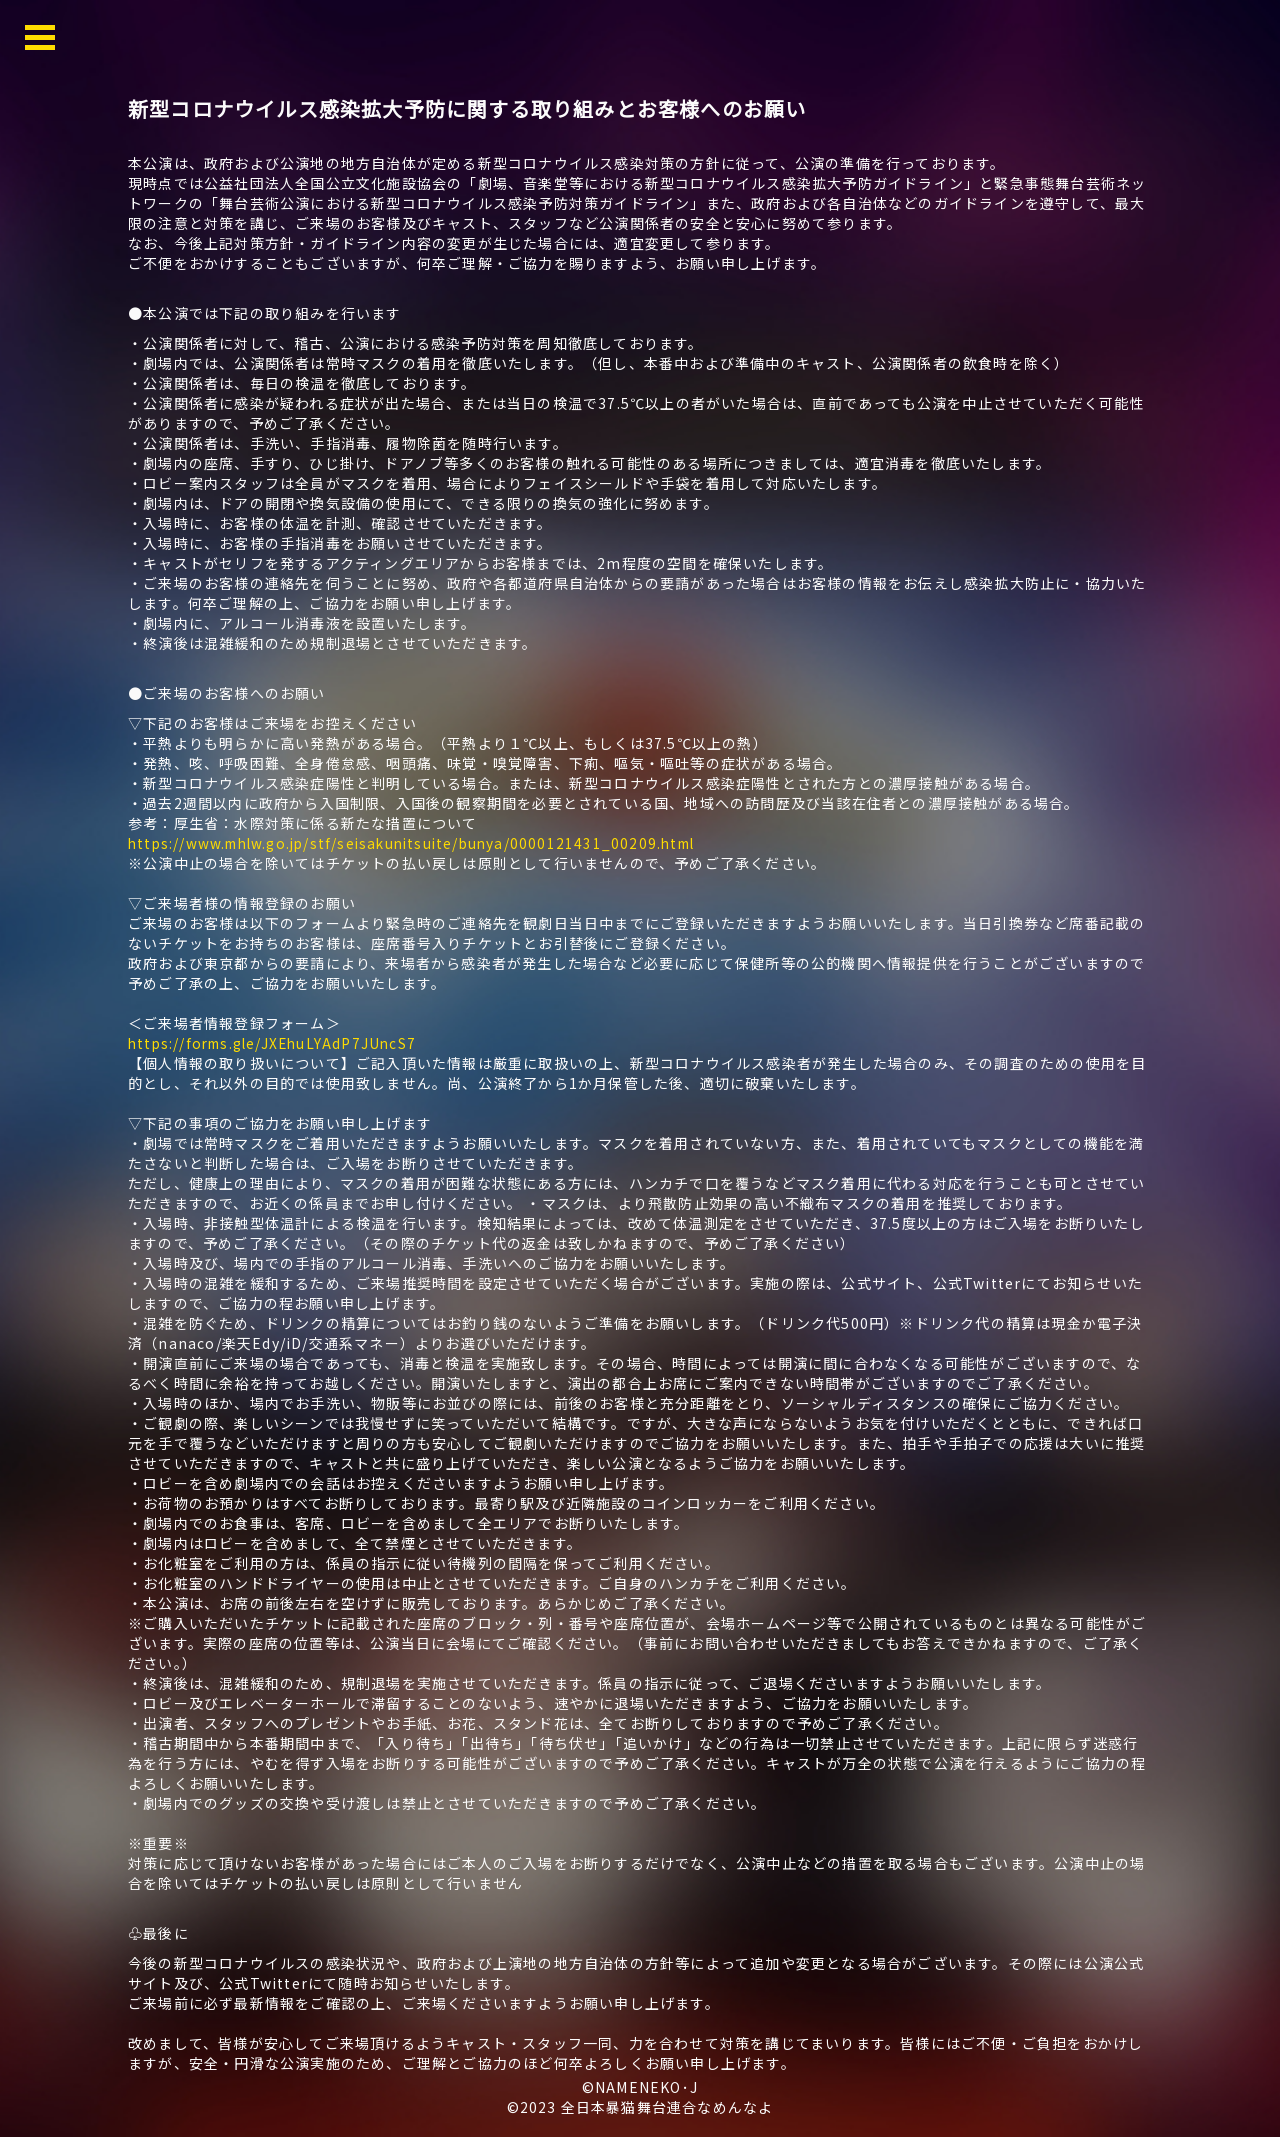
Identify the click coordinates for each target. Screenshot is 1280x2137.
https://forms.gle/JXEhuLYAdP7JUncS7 (277, 1043)
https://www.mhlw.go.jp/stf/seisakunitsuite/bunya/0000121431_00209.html (422, 843)
